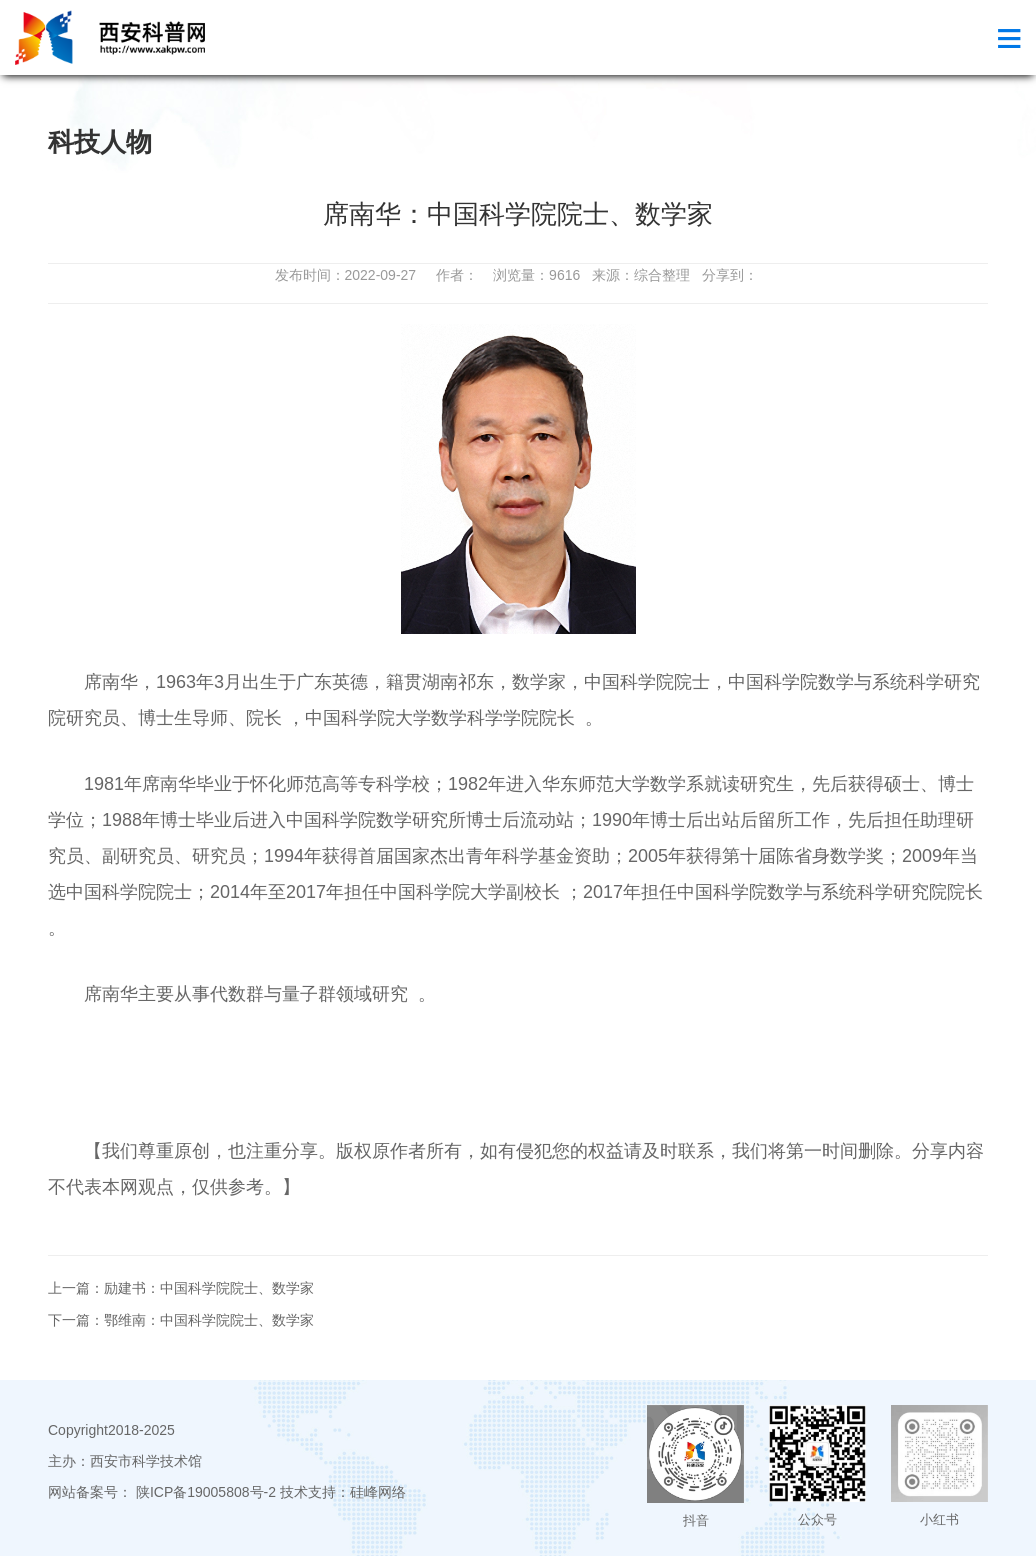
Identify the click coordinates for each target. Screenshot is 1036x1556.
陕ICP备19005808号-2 (206, 1492)
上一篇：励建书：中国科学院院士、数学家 (181, 1288)
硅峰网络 (378, 1492)
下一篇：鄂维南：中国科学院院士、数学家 (181, 1320)
